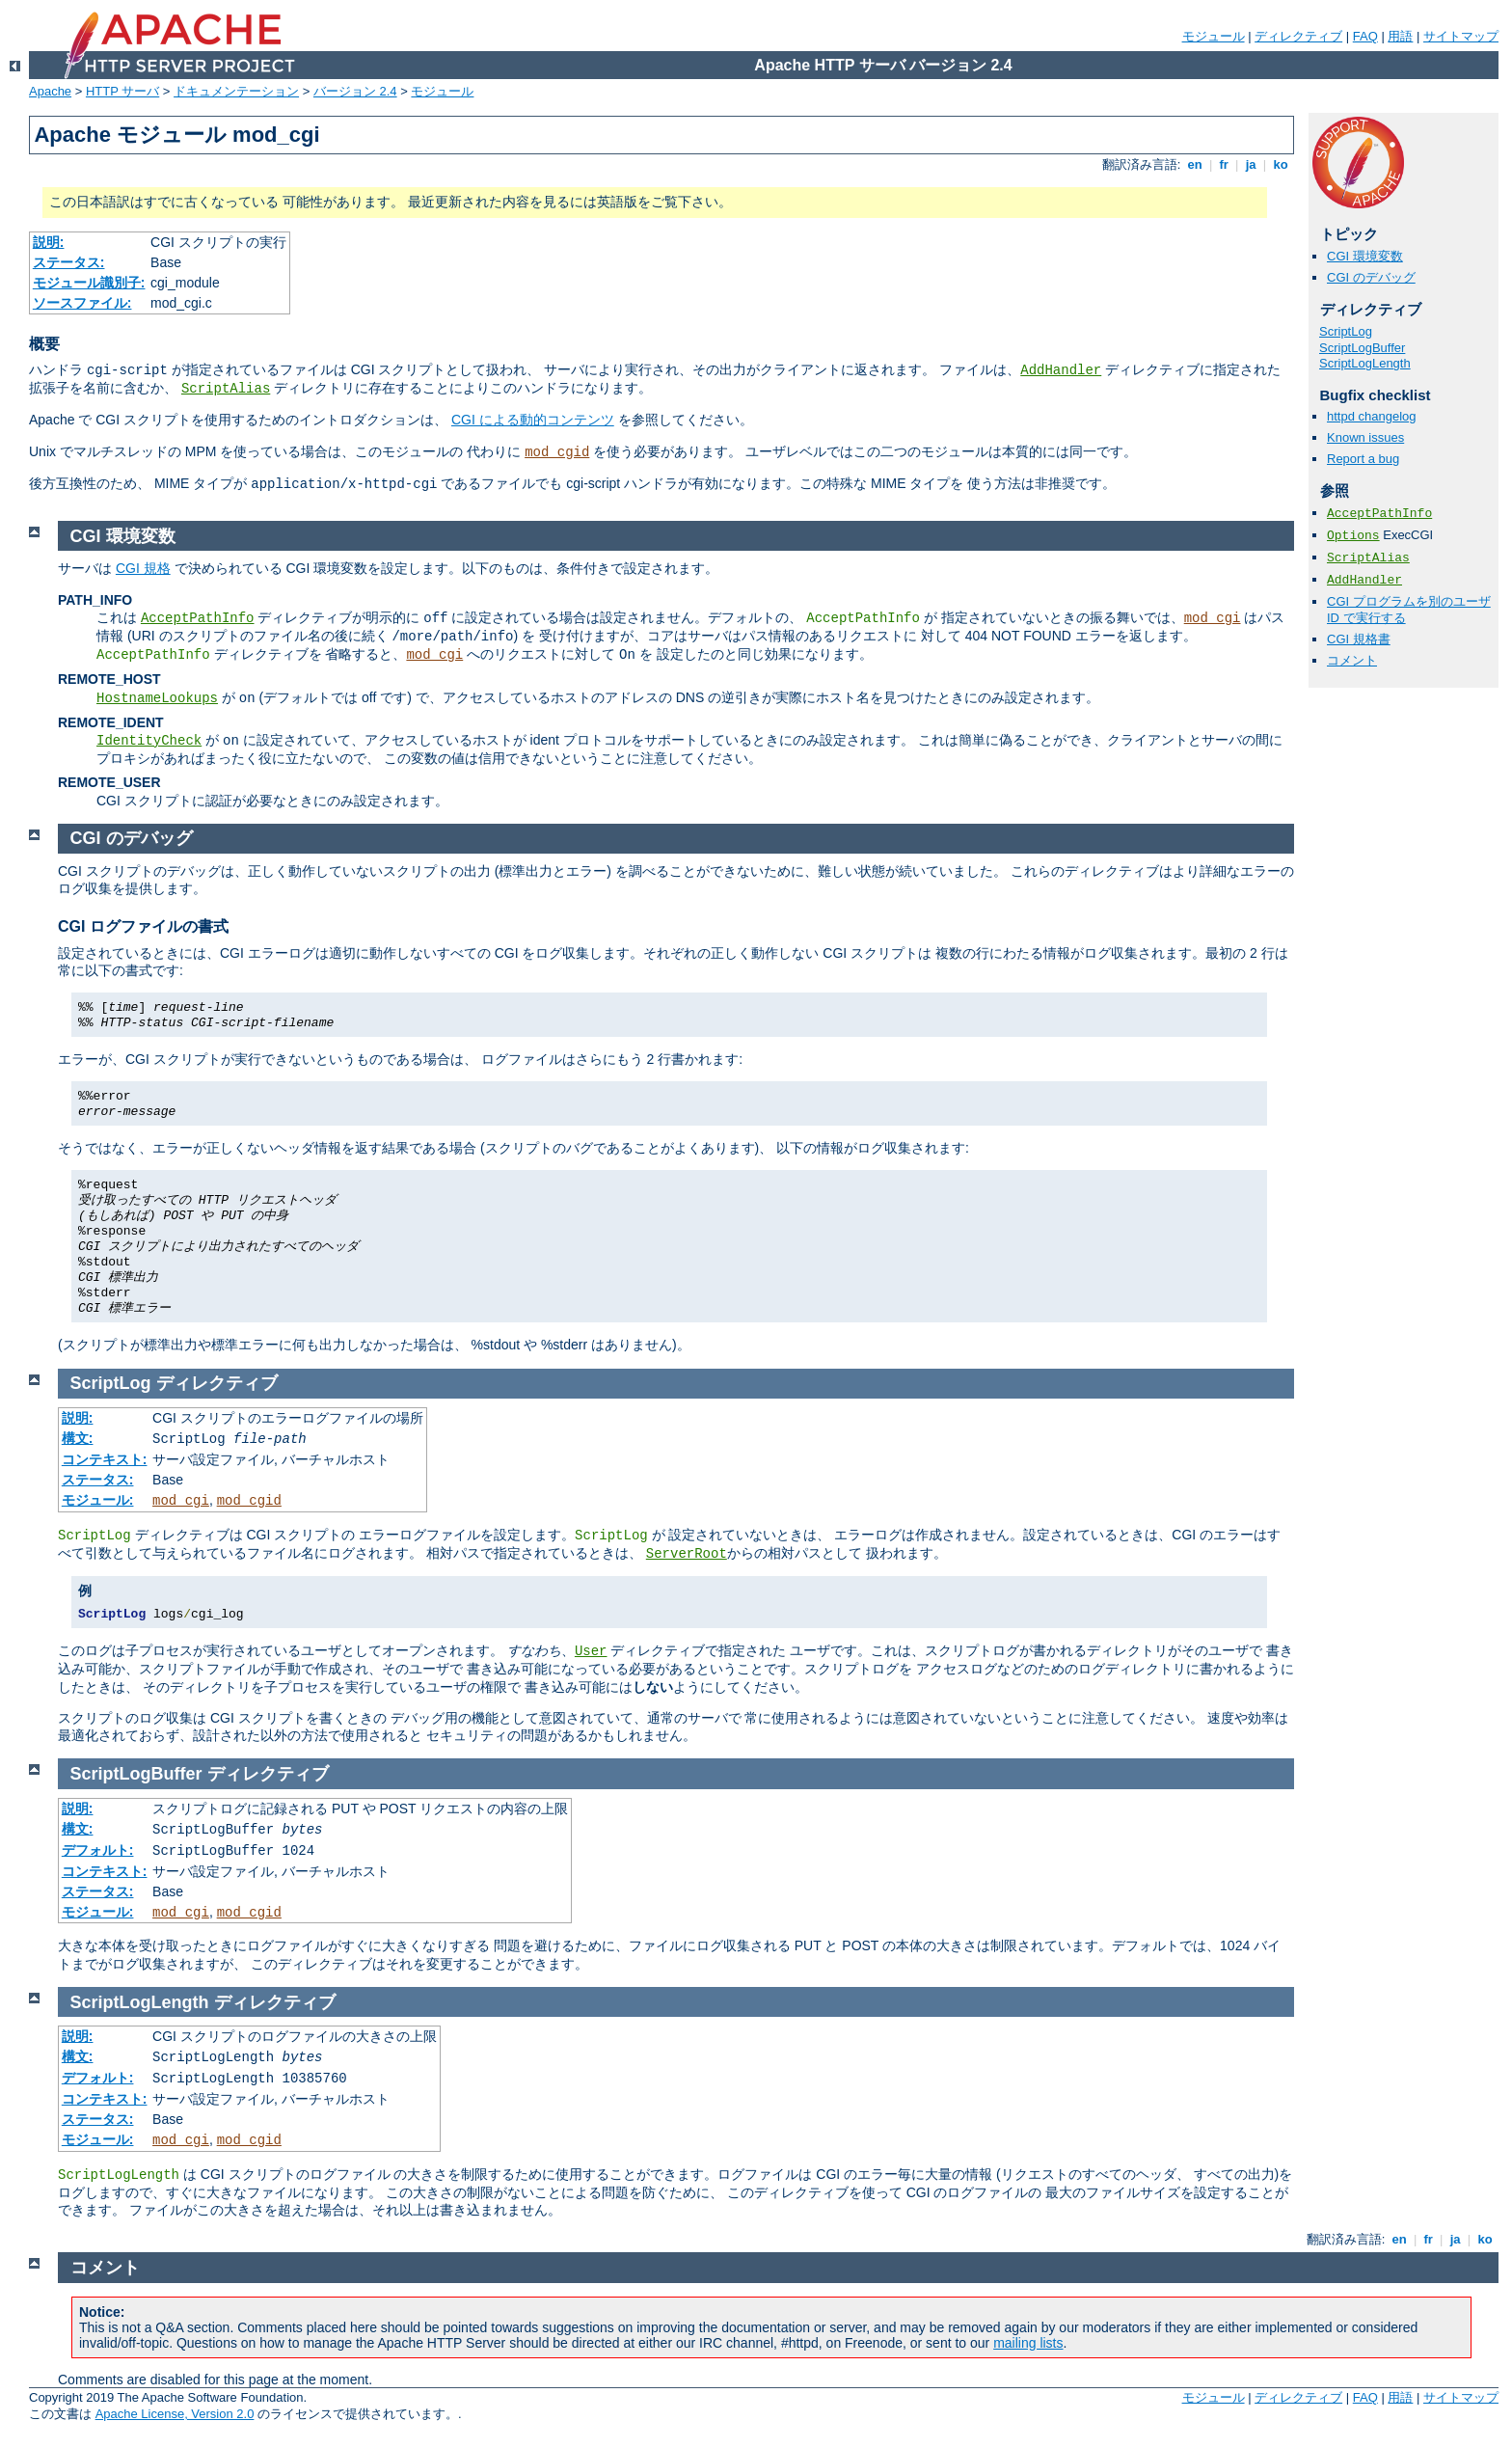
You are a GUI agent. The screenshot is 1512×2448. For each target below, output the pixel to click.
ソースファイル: (82, 303)
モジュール (1213, 36)
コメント (1352, 660)
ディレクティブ (1298, 36)
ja (1250, 164)
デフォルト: (98, 1850)
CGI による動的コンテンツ (532, 419)
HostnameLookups (157, 698)
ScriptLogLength (1365, 363)
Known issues (1365, 437)
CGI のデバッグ (1371, 277)
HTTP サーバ (122, 91)
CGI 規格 (143, 568)
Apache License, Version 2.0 (175, 2414)
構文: (78, 1438)
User (591, 1651)
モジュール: (98, 1500)
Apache (50, 91)
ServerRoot (686, 1554)
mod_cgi (1212, 618)
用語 (1400, 36)
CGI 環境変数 (1365, 256)
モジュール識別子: (89, 282)
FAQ (1365, 36)
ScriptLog (1345, 331)
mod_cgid (557, 452)
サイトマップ (1460, 36)
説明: (49, 242)
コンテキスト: (105, 1459)
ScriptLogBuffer (1362, 347)
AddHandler (1060, 370)
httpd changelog (1372, 416)
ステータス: (69, 262)
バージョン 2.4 (355, 91)
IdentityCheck (149, 740)
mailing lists (1028, 2343)
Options (1353, 536)
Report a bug (1363, 458)
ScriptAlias (225, 388)
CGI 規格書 (1358, 639)
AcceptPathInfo (1379, 513)
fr (1224, 164)
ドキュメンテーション (236, 91)
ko (1280, 164)
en (1194, 164)
